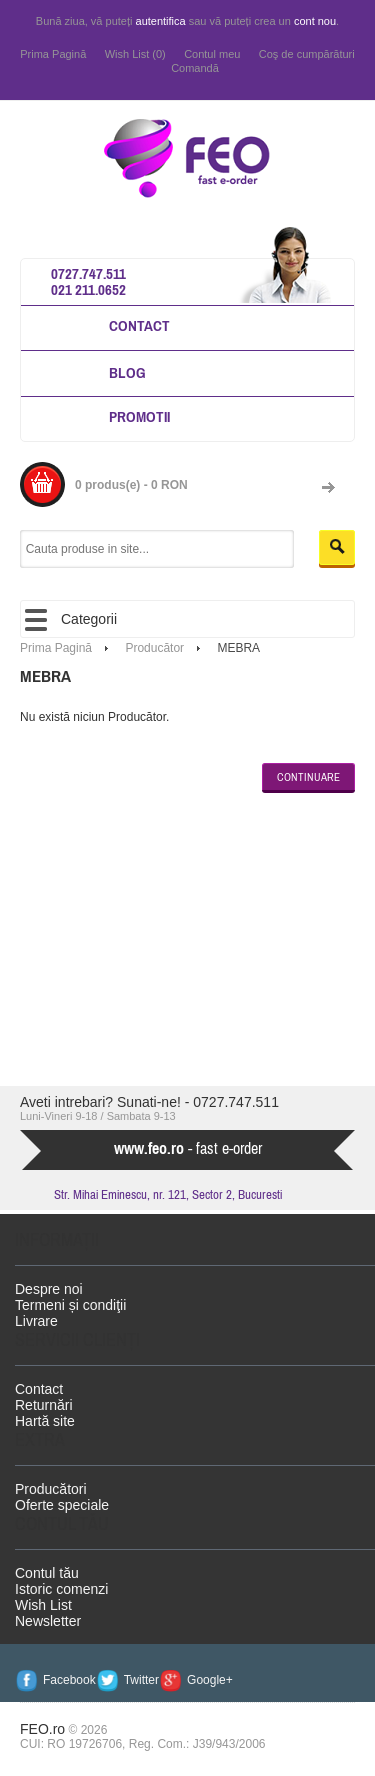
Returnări (44, 1405)
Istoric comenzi (61, 1589)
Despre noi (49, 1289)
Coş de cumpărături (307, 54)
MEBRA (238, 648)
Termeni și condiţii (70, 1305)
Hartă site (45, 1421)
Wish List (43, 1605)
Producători (51, 1489)
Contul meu (212, 54)
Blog (127, 372)
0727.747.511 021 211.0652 (88, 281)
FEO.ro (42, 1729)
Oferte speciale (62, 1505)
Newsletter (48, 1621)
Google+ (210, 1680)
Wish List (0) (135, 54)
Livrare (36, 1321)
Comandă (195, 68)
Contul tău (47, 1573)
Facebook (69, 1680)
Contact (139, 325)
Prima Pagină (53, 54)
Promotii (139, 416)
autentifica (161, 21)
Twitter (141, 1680)
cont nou (315, 21)
